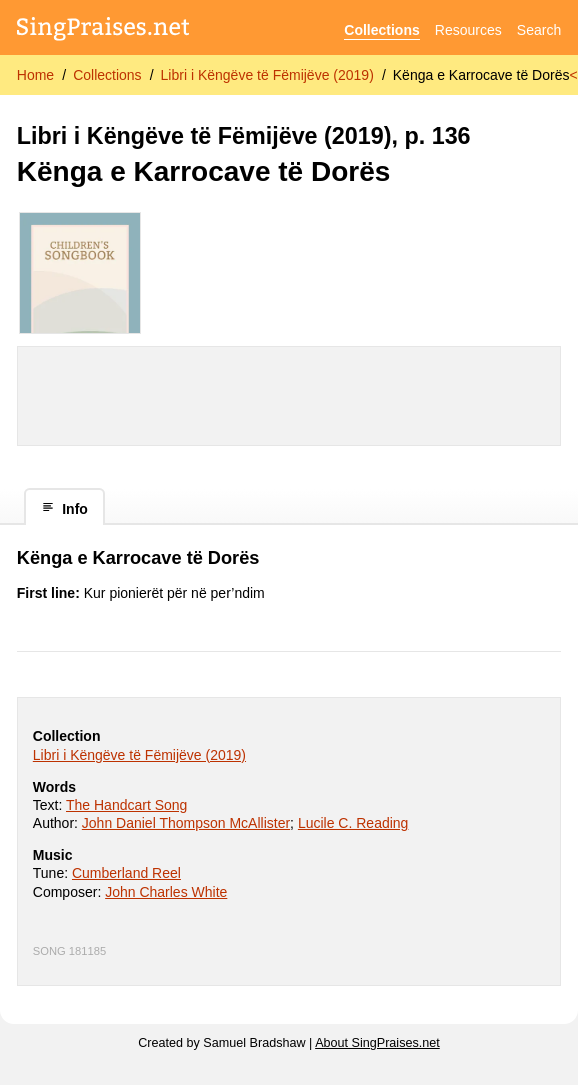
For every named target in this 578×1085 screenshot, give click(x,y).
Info (64, 508)
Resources (468, 30)
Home (35, 75)
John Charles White (166, 892)
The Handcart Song (126, 805)
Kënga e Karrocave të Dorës (481, 75)
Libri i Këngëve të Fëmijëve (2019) (267, 75)
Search (539, 30)
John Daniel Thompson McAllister (186, 823)
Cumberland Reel (126, 873)
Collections (381, 30)
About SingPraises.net (377, 1043)
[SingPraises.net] (103, 30)
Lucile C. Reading (353, 823)
